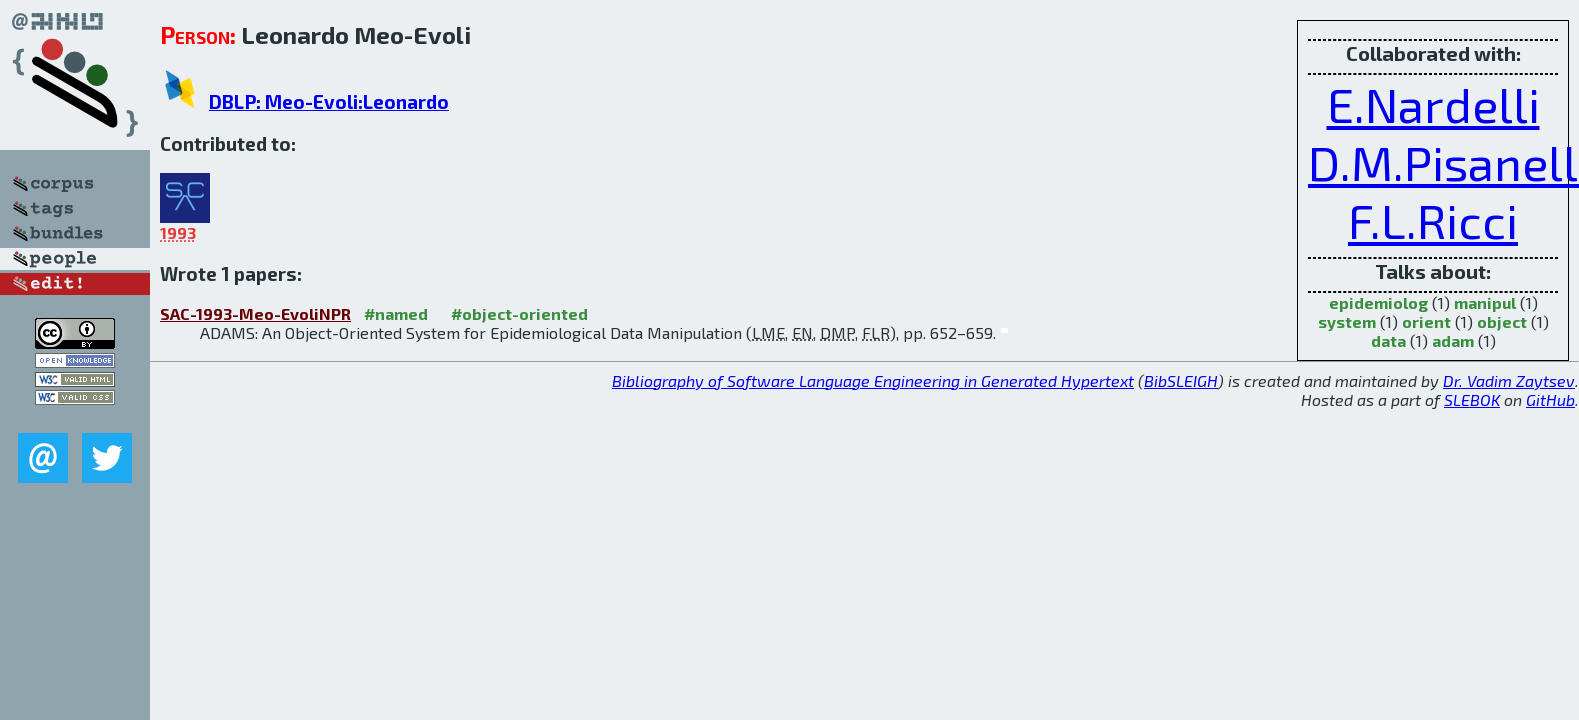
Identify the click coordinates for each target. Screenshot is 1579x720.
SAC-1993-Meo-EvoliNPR (255, 313)
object (1502, 321)
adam (1453, 340)
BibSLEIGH (1181, 380)
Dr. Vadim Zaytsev (1509, 380)
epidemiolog (1378, 302)
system (1347, 321)
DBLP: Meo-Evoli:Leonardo (329, 101)
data (1388, 340)
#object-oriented (519, 313)
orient (1426, 321)
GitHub (1550, 399)
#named (396, 313)
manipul (1485, 302)
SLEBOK (1472, 399)
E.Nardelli (1433, 104)
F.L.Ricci (1433, 220)
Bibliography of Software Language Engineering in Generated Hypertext (873, 380)
